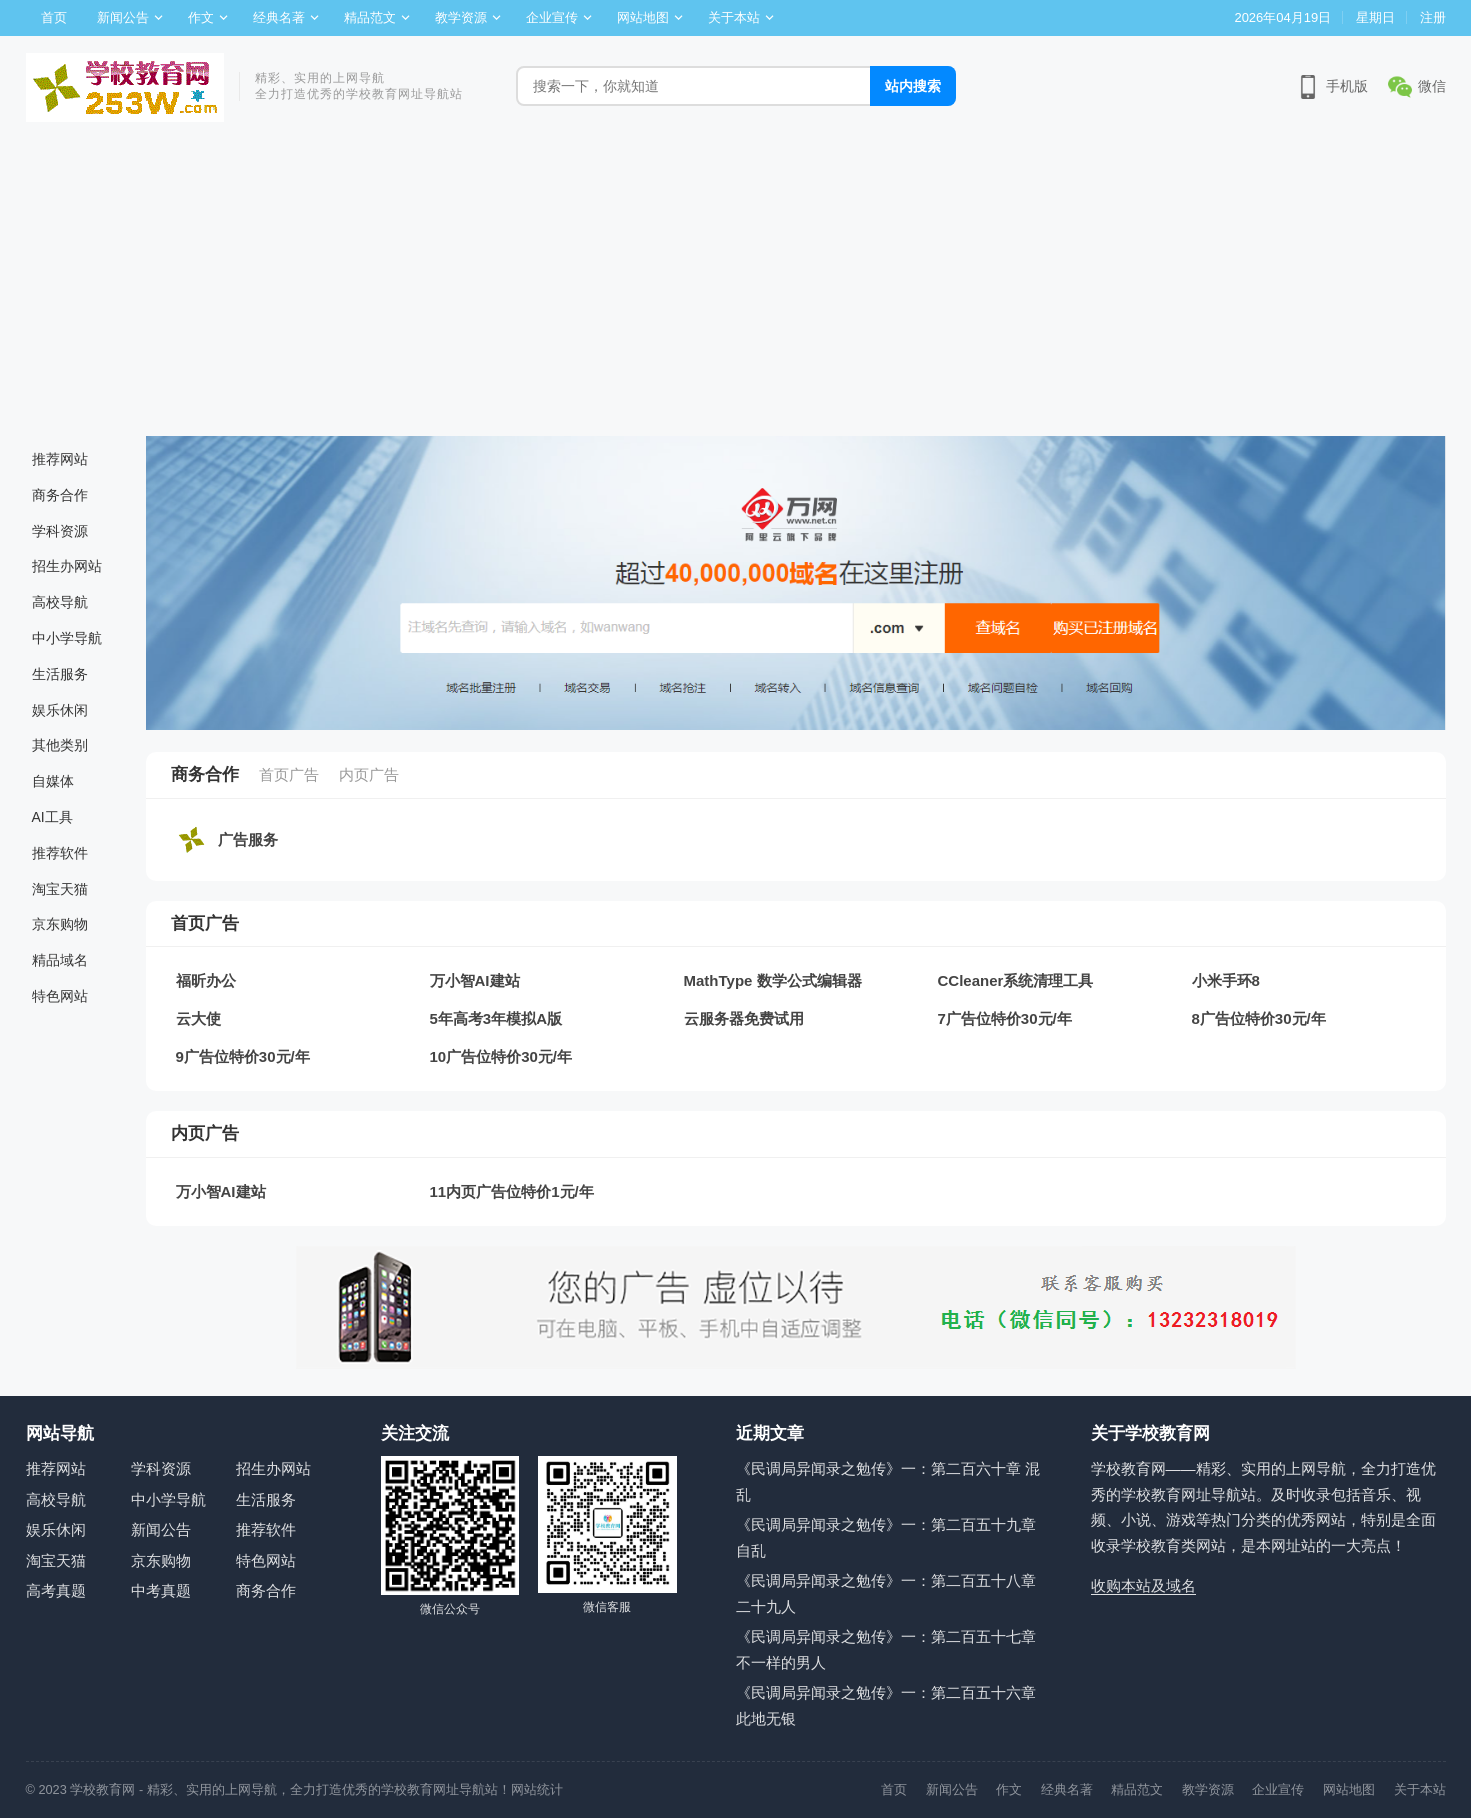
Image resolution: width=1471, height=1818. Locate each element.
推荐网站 (60, 459)
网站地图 (643, 17)
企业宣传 (552, 17)
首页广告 (289, 774)
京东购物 (60, 924)
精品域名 (60, 960)
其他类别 (60, 745)
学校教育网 (102, 1789)
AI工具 (52, 817)
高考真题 (56, 1590)
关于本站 (734, 17)
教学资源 (461, 17)
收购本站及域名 (1143, 1585)
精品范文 (370, 17)
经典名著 (279, 17)
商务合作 (60, 495)
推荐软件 (60, 853)
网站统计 (537, 1789)
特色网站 (60, 996)
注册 (1433, 17)
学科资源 (60, 531)
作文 (201, 17)
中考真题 (161, 1590)
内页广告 (369, 774)
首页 (54, 17)
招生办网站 (67, 566)
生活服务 (60, 674)
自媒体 (53, 781)
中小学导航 (67, 638)
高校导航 (60, 602)
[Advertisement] (736, 286)
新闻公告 (123, 17)
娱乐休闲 (60, 710)
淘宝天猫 (60, 889)
